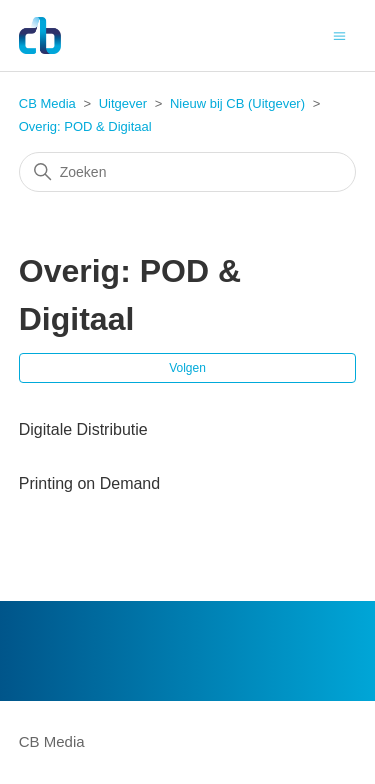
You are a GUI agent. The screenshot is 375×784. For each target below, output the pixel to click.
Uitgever (123, 103)
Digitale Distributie (83, 429)
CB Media (47, 103)
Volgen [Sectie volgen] (187, 368)
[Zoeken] (188, 172)
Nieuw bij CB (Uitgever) (237, 103)
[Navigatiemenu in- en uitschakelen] (339, 34)
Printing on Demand (89, 483)
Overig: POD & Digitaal (85, 126)
